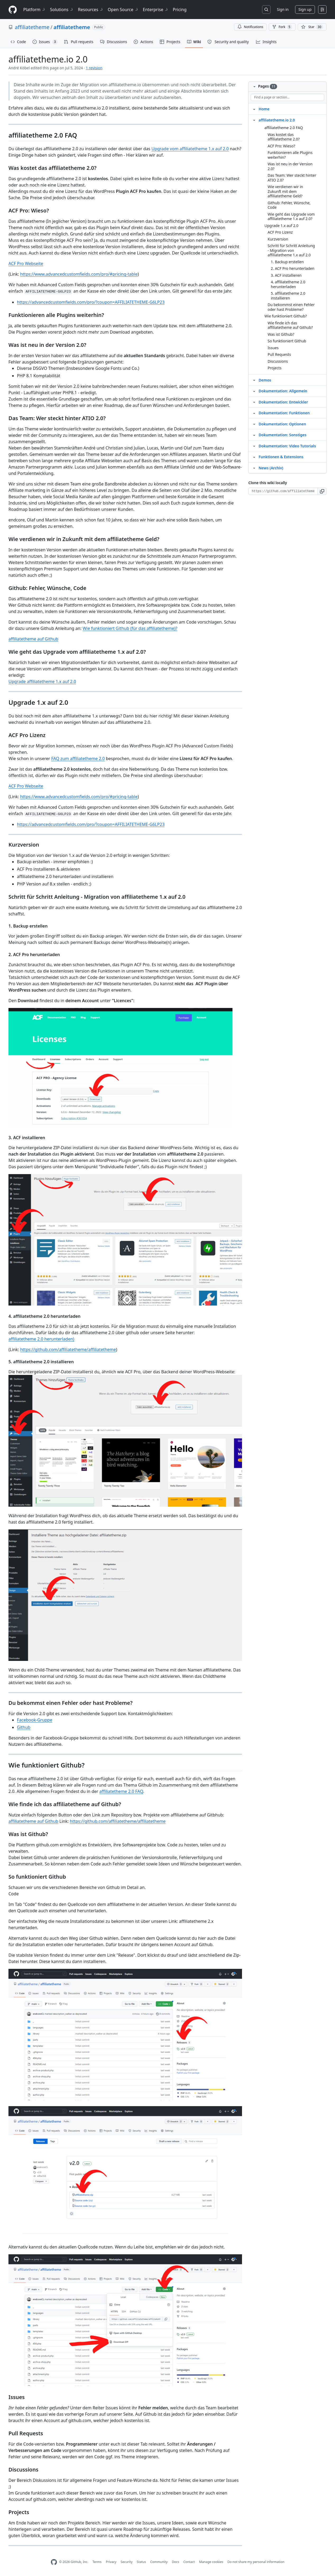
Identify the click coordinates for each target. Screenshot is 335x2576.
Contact (189, 2562)
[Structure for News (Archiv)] (254, 468)
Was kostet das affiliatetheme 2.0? (284, 137)
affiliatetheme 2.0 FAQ (121, 1791)
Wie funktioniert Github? (285, 316)
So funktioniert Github (287, 340)
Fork (282, 27)
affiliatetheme (32, 27)
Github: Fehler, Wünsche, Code (289, 205)
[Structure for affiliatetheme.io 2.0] (254, 120)
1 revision (94, 67)
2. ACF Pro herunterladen (292, 268)
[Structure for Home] (254, 109)
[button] (322, 491)
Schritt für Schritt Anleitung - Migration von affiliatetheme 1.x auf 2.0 (291, 250)
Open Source (123, 9)
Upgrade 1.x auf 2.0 (281, 225)
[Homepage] (12, 9)
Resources (91, 9)
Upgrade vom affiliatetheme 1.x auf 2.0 (190, 149)
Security (127, 2562)
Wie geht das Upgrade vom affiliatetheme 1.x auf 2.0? (291, 216)
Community (159, 2562)
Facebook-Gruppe (34, 1720)
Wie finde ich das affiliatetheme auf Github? (290, 325)
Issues (273, 347)
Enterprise (156, 9)
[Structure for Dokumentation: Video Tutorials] (254, 446)
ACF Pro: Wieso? (281, 145)
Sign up (305, 9)
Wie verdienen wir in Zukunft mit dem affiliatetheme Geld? (285, 191)
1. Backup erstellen (287, 261)
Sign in (283, 9)
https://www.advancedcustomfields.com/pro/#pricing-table (78, 274)
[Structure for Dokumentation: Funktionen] (254, 412)
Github (23, 1727)
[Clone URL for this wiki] (283, 491)
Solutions (62, 9)
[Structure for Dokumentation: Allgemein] (254, 391)
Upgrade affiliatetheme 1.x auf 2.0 (42, 681)
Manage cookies (211, 2562)
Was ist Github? (281, 334)
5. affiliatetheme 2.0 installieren (288, 296)
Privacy (111, 2562)
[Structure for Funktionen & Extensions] (254, 456)
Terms (97, 2562)
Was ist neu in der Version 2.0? (290, 166)
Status (141, 2562)
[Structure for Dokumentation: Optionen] (254, 424)
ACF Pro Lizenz (280, 232)
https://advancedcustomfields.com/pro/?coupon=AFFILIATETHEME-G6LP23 (91, 302)
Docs (175, 2562)
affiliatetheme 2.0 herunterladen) (41, 1339)
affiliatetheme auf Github (33, 639)
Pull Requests (279, 354)
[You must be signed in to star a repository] (312, 27)
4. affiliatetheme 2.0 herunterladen (288, 284)
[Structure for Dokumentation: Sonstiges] (254, 434)
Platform (34, 9)
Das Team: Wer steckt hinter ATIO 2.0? (292, 178)
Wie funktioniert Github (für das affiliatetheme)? (130, 628)
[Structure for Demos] (254, 380)
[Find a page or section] (287, 97)
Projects (274, 367)
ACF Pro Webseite (25, 263)
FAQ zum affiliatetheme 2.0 (78, 758)
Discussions (278, 361)
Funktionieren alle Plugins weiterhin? (290, 155)
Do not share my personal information (256, 2562)
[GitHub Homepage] (54, 2562)
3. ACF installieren (286, 275)
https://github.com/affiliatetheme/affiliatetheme (68, 1349)
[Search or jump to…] (266, 9)
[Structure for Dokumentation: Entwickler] (254, 402)
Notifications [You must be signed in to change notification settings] (250, 27)
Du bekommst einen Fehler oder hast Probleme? (291, 307)
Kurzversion (278, 239)
